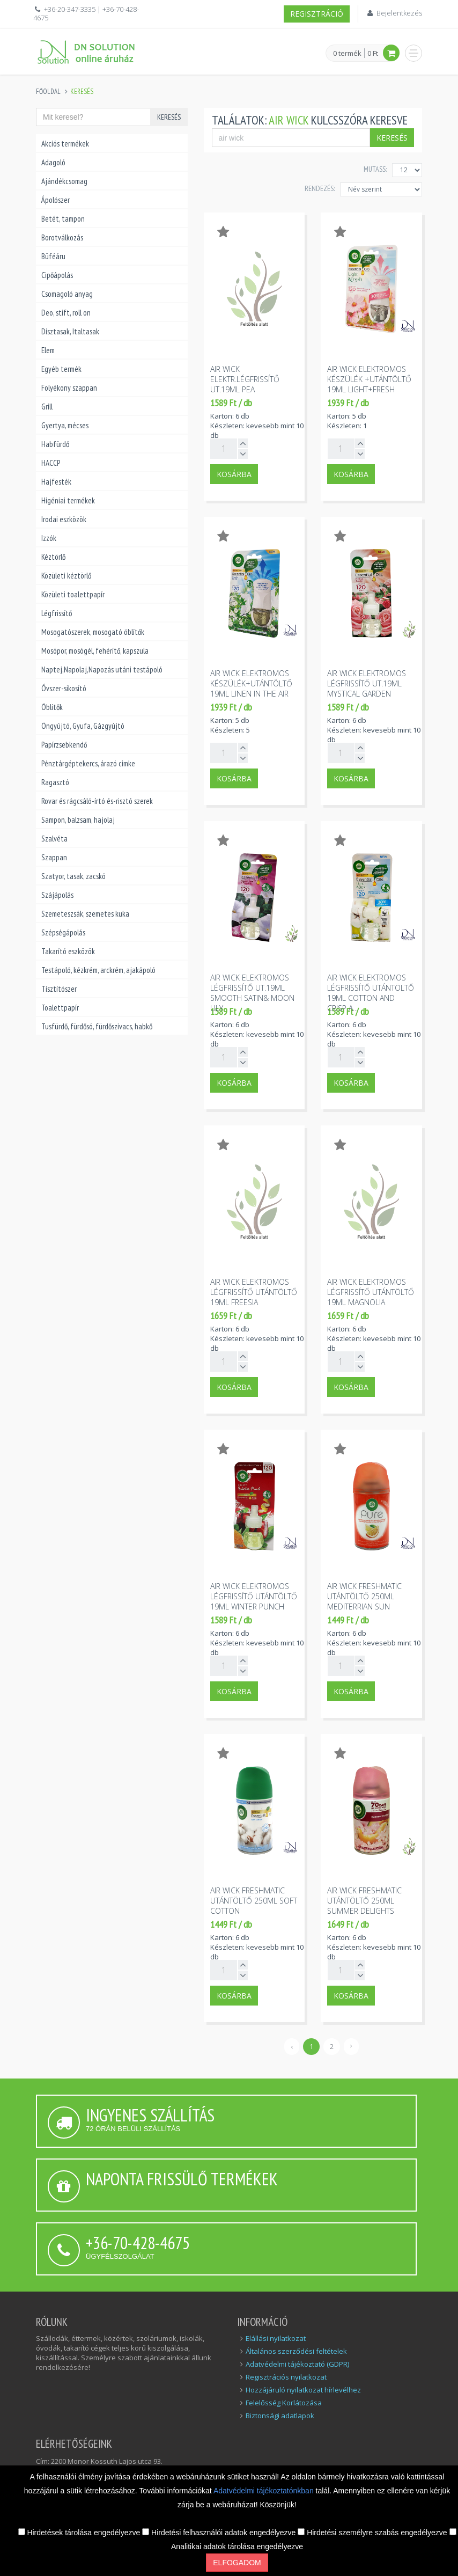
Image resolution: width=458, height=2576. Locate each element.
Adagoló (53, 162)
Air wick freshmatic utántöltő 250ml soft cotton (253, 1900)
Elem (48, 350)
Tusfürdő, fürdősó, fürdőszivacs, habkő (96, 1026)
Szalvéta (54, 838)
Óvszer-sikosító (63, 688)
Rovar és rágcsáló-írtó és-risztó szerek (97, 801)
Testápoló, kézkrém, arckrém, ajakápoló (98, 970)
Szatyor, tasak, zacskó (73, 876)
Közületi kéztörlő (66, 575)
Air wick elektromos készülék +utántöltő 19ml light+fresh (369, 379)
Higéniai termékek (68, 500)
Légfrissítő (56, 613)
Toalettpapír (60, 1007)
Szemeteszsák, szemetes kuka (85, 914)
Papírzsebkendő (64, 745)
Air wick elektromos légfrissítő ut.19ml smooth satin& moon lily (252, 992)
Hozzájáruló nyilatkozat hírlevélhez (303, 2390)
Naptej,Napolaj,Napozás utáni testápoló (101, 669)
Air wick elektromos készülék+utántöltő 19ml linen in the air (251, 683)
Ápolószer (55, 200)
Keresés (169, 117)
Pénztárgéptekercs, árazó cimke (88, 763)
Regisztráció (316, 14)
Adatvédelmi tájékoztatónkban (264, 2490)
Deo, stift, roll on (66, 313)
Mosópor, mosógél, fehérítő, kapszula (95, 651)
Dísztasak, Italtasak (70, 331)
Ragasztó (55, 782)
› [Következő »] (351, 2045)
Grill (47, 406)
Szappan (54, 857)
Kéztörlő (53, 557)
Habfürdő (55, 444)
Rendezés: (320, 188)
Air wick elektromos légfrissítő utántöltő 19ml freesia (253, 1292)
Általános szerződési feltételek (296, 2351)
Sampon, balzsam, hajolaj (78, 820)
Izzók (48, 538)
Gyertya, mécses (64, 425)
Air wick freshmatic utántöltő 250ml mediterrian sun (364, 1596)
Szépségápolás (63, 932)
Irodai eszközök (63, 519)
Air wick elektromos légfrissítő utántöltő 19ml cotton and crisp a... (370, 992)
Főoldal (48, 91)
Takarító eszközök (68, 951)
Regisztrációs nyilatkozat (286, 2377)
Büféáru (53, 256)
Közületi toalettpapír (73, 594)
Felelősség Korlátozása (284, 2402)
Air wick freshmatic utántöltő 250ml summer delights (364, 1900)
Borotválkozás (62, 237)
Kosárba (234, 474)
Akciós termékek (65, 143)
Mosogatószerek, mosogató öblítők (92, 632)
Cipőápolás (57, 275)
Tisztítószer (59, 989)
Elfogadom (237, 2562)
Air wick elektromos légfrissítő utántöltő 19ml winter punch (253, 1596)
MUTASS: (375, 169)
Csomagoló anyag (67, 294)
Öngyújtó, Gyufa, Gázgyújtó (82, 726)
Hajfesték (56, 482)
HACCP (50, 463)
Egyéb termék (61, 369)
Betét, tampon (63, 219)
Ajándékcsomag (64, 181)
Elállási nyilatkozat (276, 2338)
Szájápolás (57, 895)
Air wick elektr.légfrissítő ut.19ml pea (244, 379)
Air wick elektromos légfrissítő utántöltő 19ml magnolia (370, 1292)
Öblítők (52, 707)
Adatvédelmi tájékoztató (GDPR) (297, 2364)
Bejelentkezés (399, 13)
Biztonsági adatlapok (280, 2415)
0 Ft (372, 53)
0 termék (347, 53)
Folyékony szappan (69, 388)
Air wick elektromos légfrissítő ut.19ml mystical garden (366, 683)
